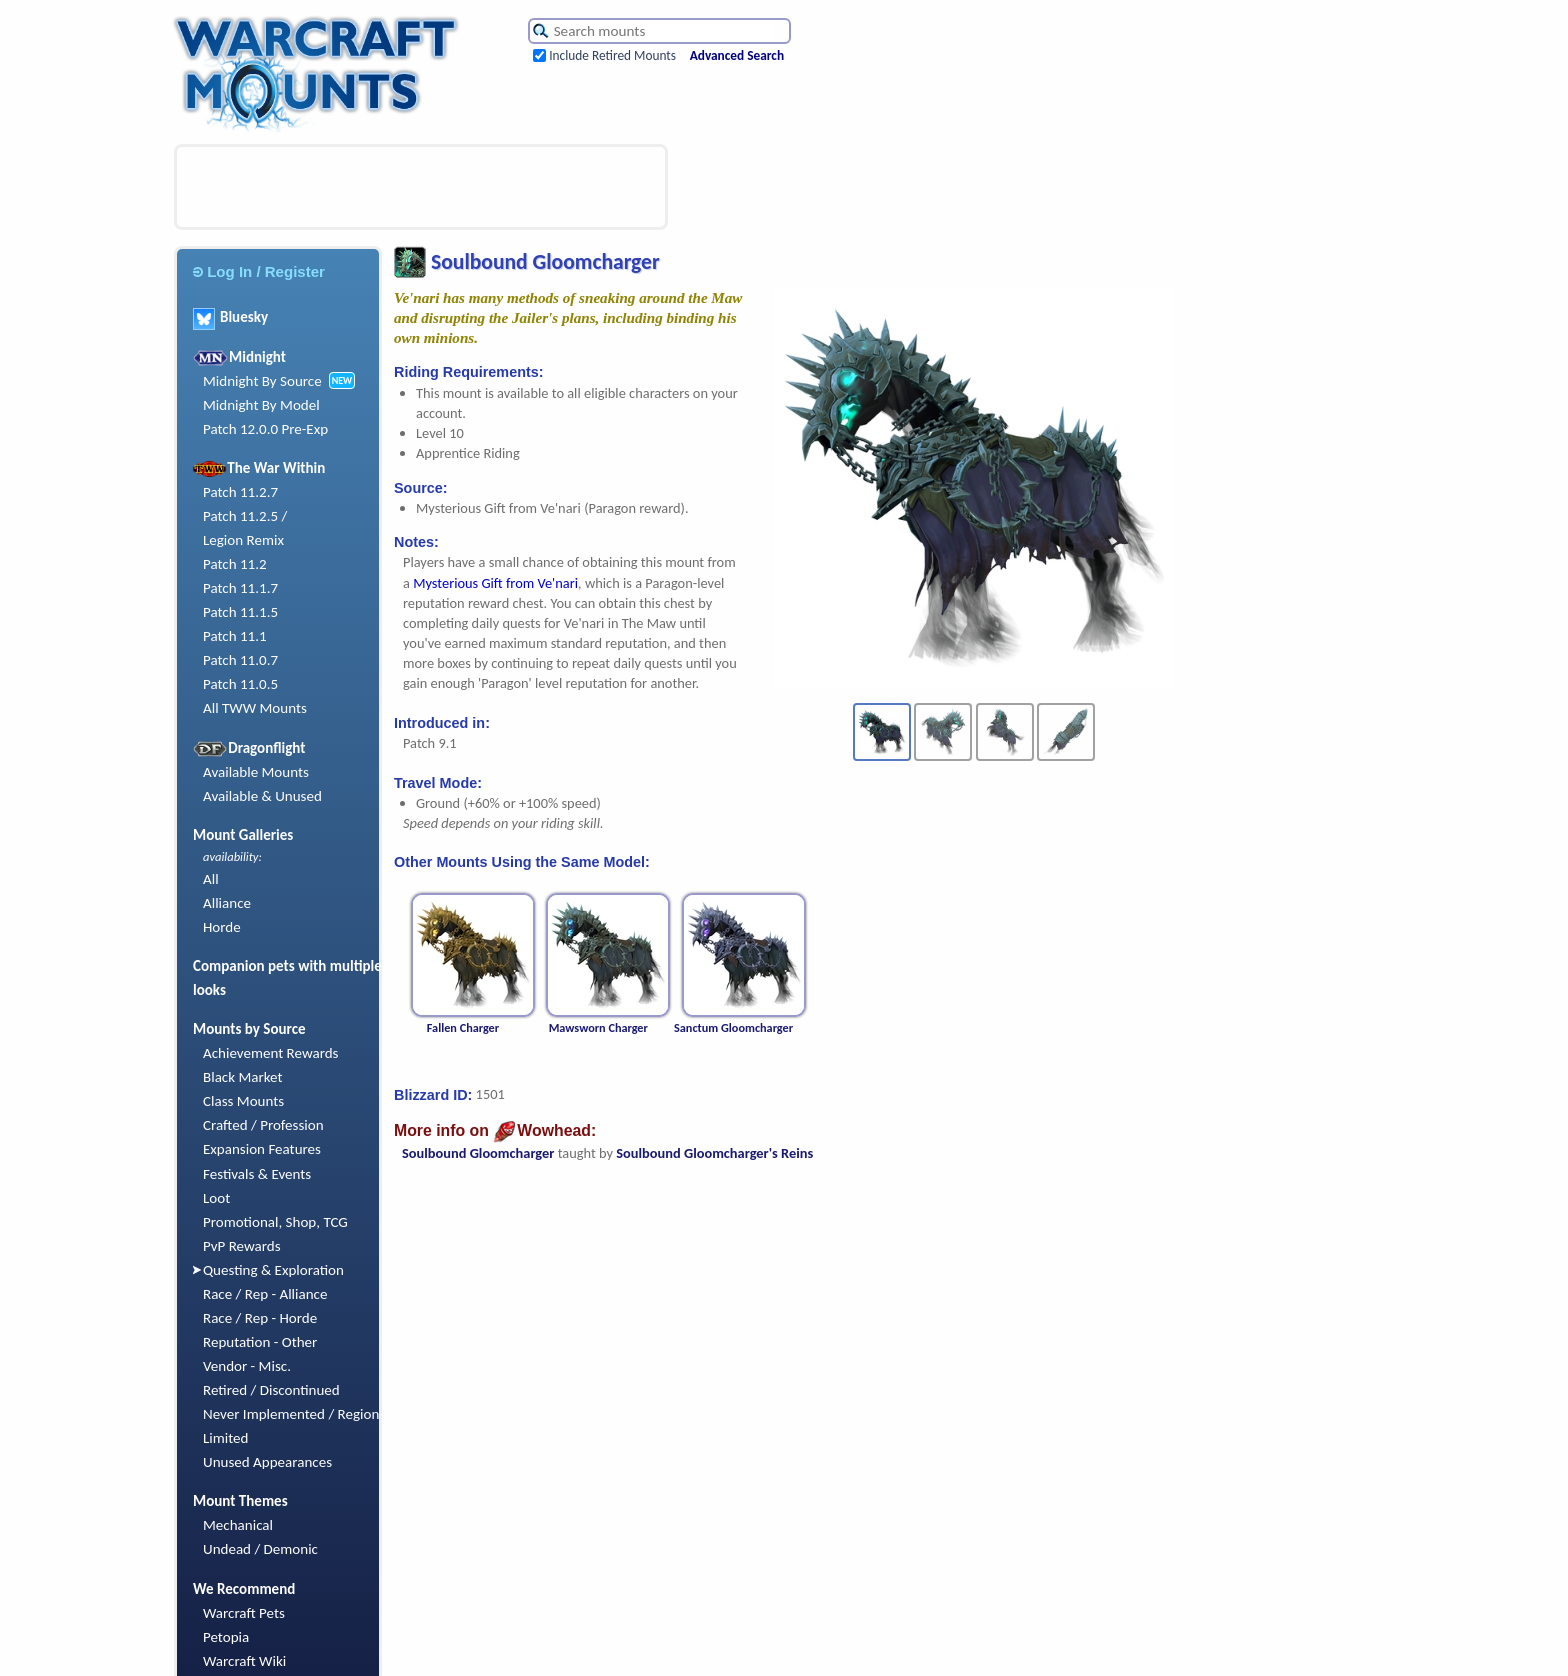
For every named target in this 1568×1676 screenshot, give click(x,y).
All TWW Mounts (255, 708)
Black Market (243, 1077)
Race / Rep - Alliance (265, 1294)
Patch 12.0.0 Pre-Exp (265, 429)
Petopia (226, 1637)
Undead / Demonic (260, 1549)
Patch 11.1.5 (240, 612)
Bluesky (230, 317)
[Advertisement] (421, 187)
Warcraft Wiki (244, 1661)
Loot (216, 1198)
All (211, 879)
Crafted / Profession (263, 1125)
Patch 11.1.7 (240, 588)
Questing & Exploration (273, 1270)
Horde (222, 927)
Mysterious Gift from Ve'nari (495, 583)
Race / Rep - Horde (260, 1318)
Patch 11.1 (235, 636)
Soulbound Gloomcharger (478, 1153)
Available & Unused (262, 796)
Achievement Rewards (271, 1053)
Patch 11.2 (235, 564)
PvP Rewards (242, 1246)
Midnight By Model (261, 405)
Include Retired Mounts (612, 55)
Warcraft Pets (244, 1613)
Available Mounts (256, 772)
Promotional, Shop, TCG (275, 1222)
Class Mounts (243, 1101)
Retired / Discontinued (271, 1390)
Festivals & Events (257, 1174)
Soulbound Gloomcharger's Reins (714, 1153)
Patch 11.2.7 (240, 492)
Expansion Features (262, 1149)
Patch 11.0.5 (240, 684)
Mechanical (238, 1525)
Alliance (227, 903)
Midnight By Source (262, 381)
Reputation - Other (260, 1342)
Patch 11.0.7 (240, 660)
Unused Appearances (267, 1462)
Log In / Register (259, 271)
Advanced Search (737, 55)
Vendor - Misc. (247, 1366)
